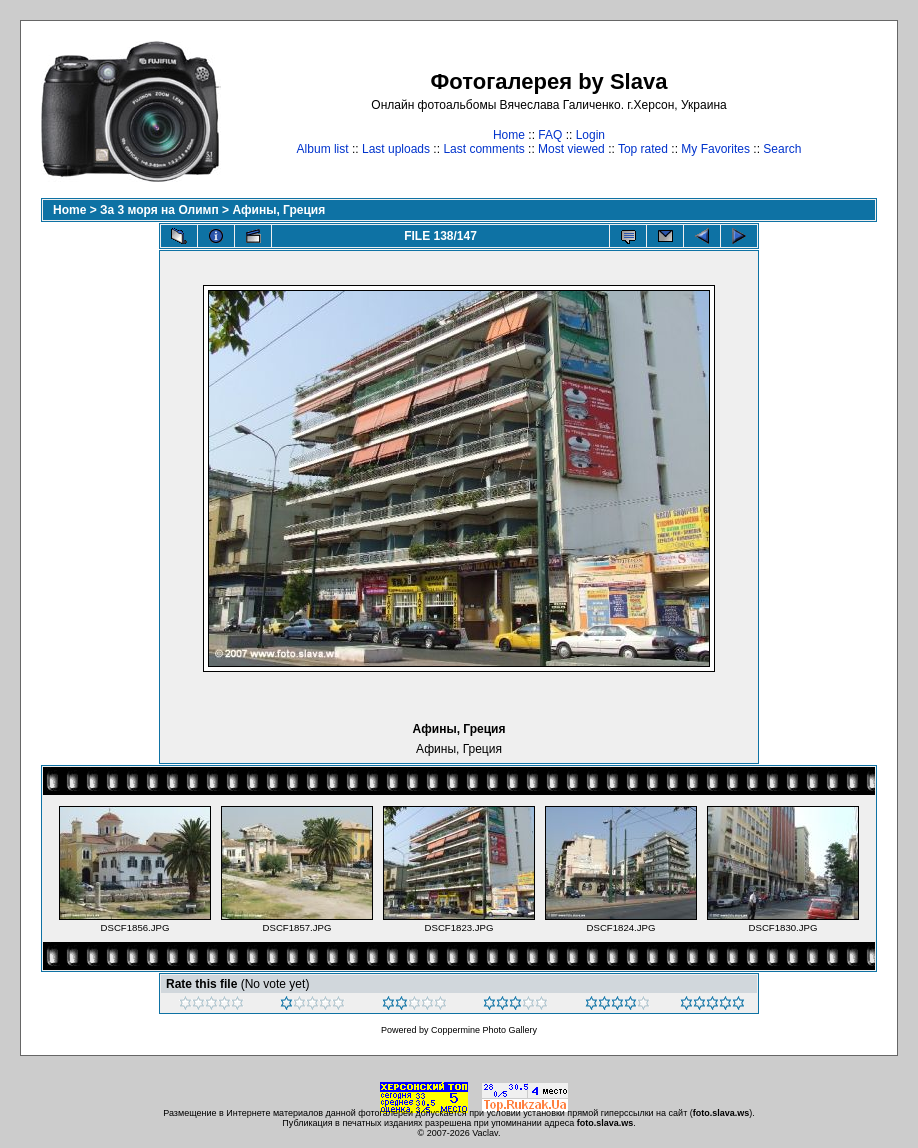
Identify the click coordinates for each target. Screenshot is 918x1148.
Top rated (643, 149)
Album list (323, 149)
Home (509, 135)
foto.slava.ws (721, 1113)
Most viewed (571, 149)
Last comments (483, 149)
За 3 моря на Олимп (159, 210)
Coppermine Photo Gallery (484, 1030)
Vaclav (485, 1133)
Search (782, 149)
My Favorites (715, 149)
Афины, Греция (278, 210)
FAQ (550, 135)
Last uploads (396, 149)
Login (590, 135)
